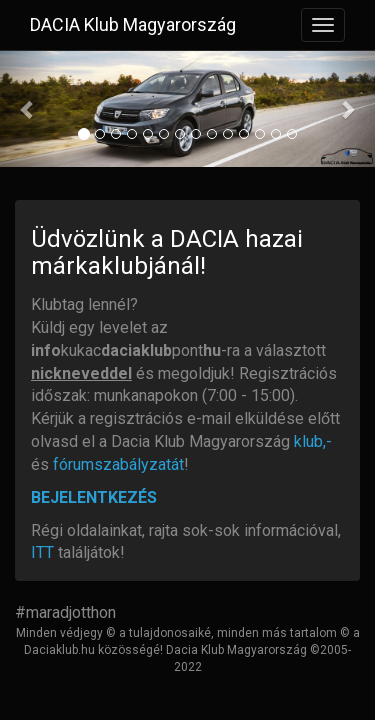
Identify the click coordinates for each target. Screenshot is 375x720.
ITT (42, 552)
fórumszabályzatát (118, 464)
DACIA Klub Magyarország (133, 24)
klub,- (313, 441)
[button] (28, 108)
